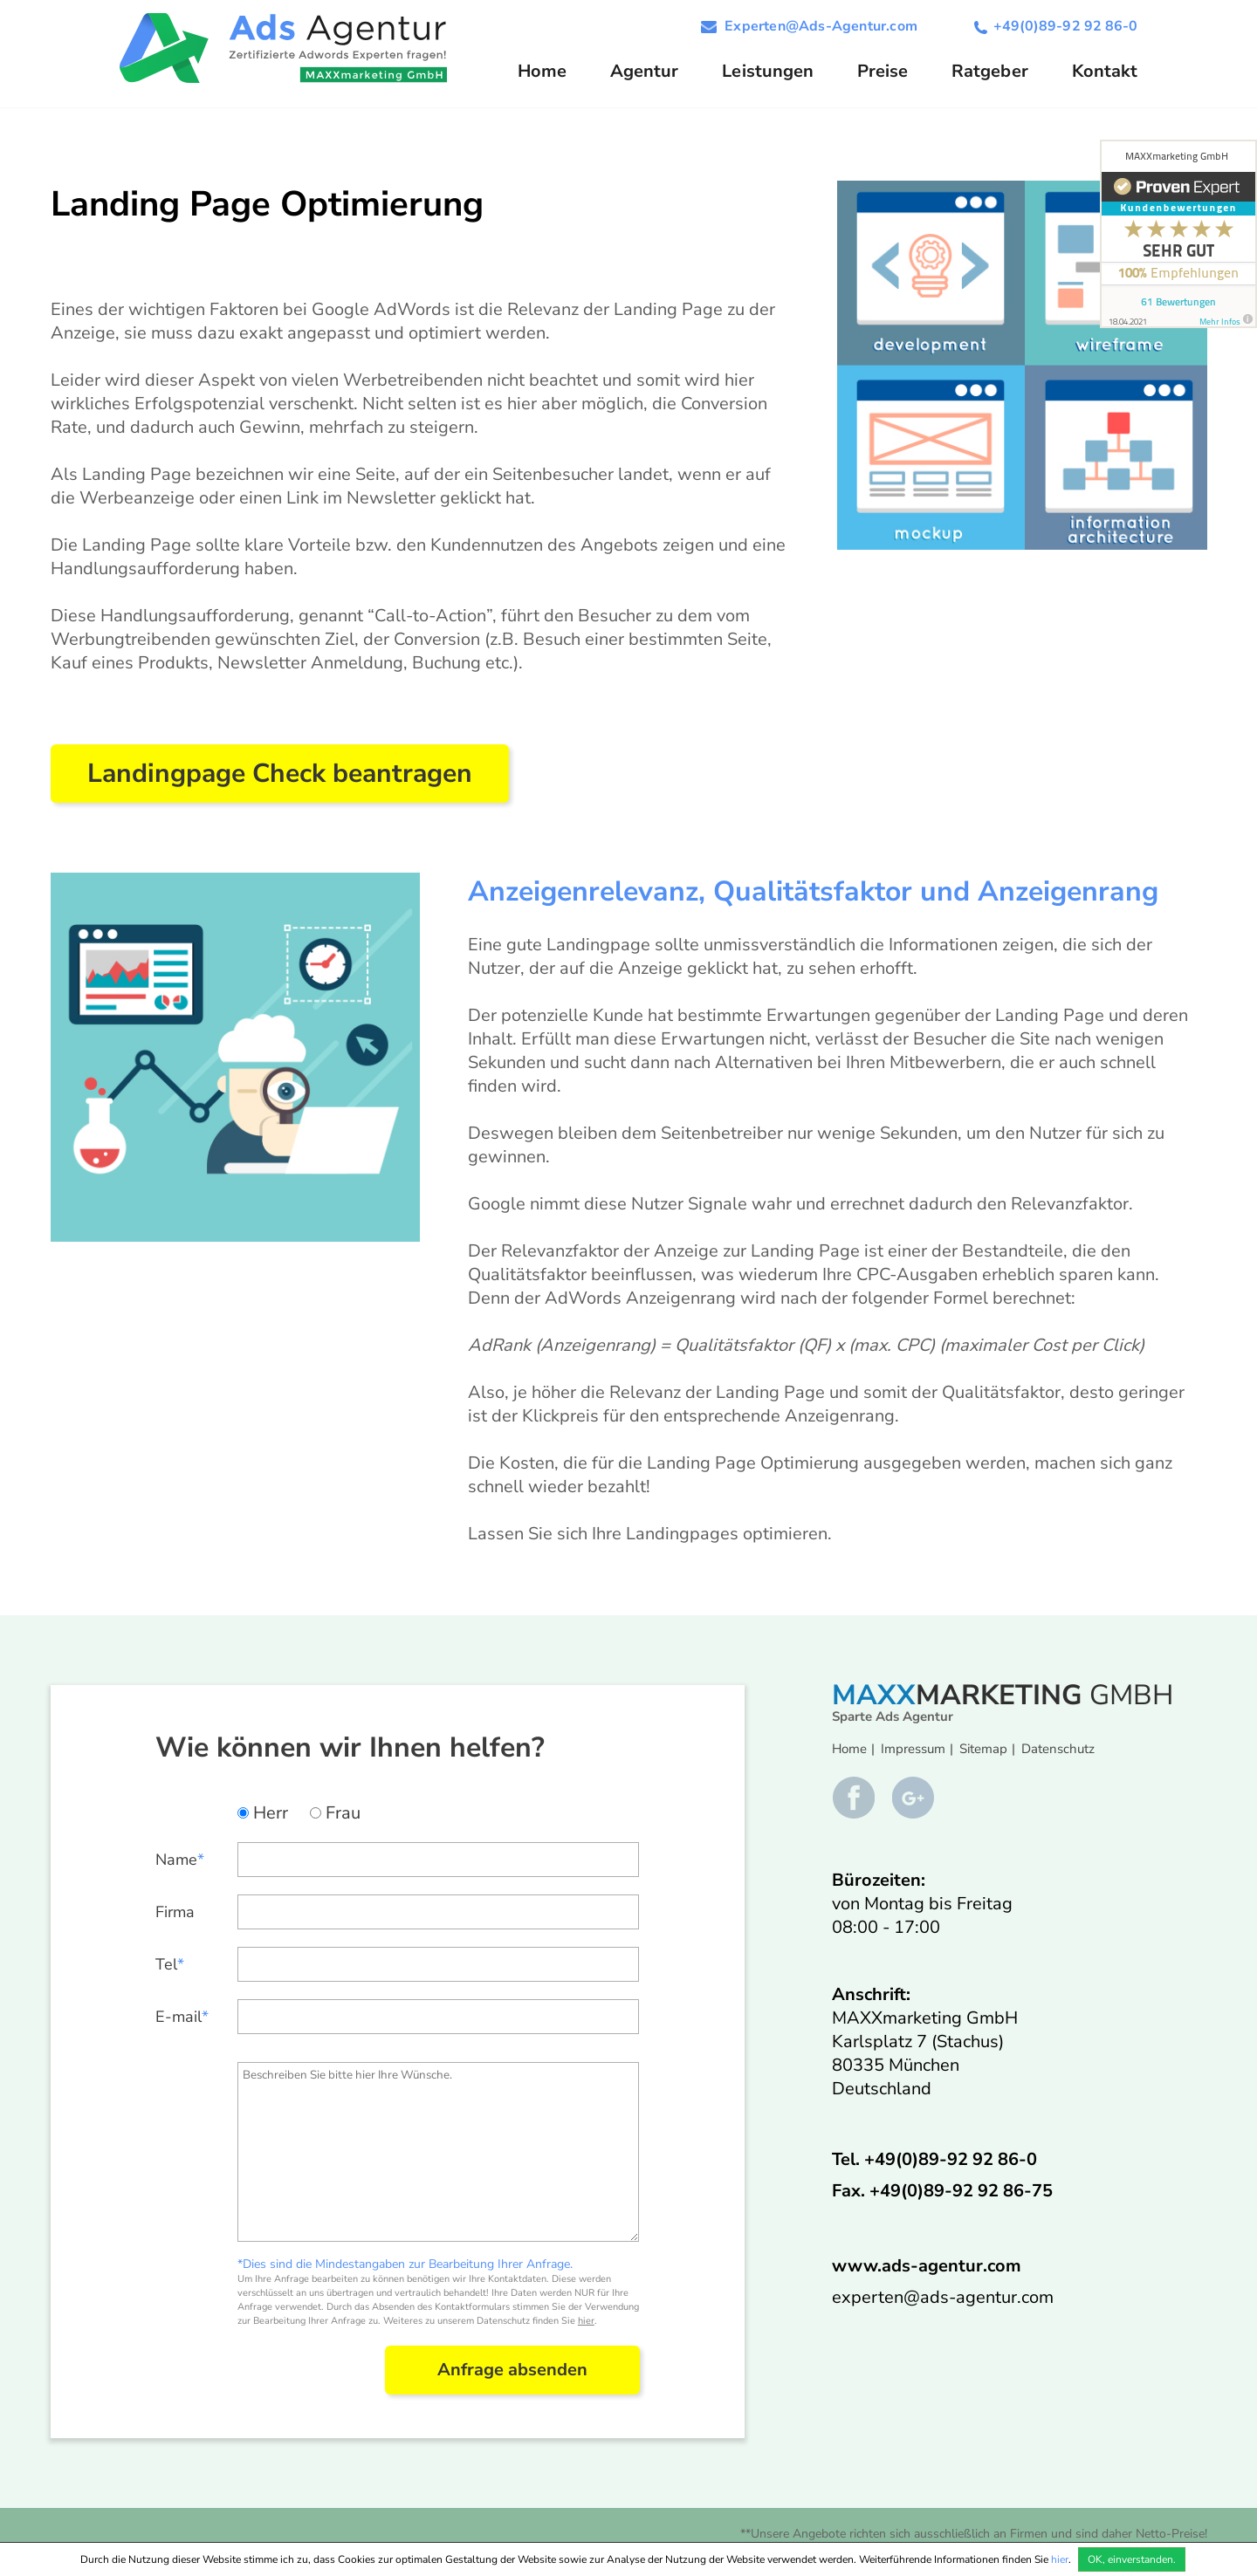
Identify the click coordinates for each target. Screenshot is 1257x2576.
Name (179, 1859)
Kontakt (1104, 71)
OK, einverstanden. (1132, 2559)
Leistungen (768, 71)
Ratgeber (989, 71)
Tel (169, 1964)
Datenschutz (1058, 1748)
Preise (882, 71)
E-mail (182, 2016)
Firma (175, 1911)
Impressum (913, 1748)
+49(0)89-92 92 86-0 (1065, 26)
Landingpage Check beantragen (279, 773)
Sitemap (983, 1748)
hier (586, 2320)
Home (542, 71)
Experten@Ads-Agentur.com (821, 26)
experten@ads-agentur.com (943, 2297)
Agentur (644, 71)
